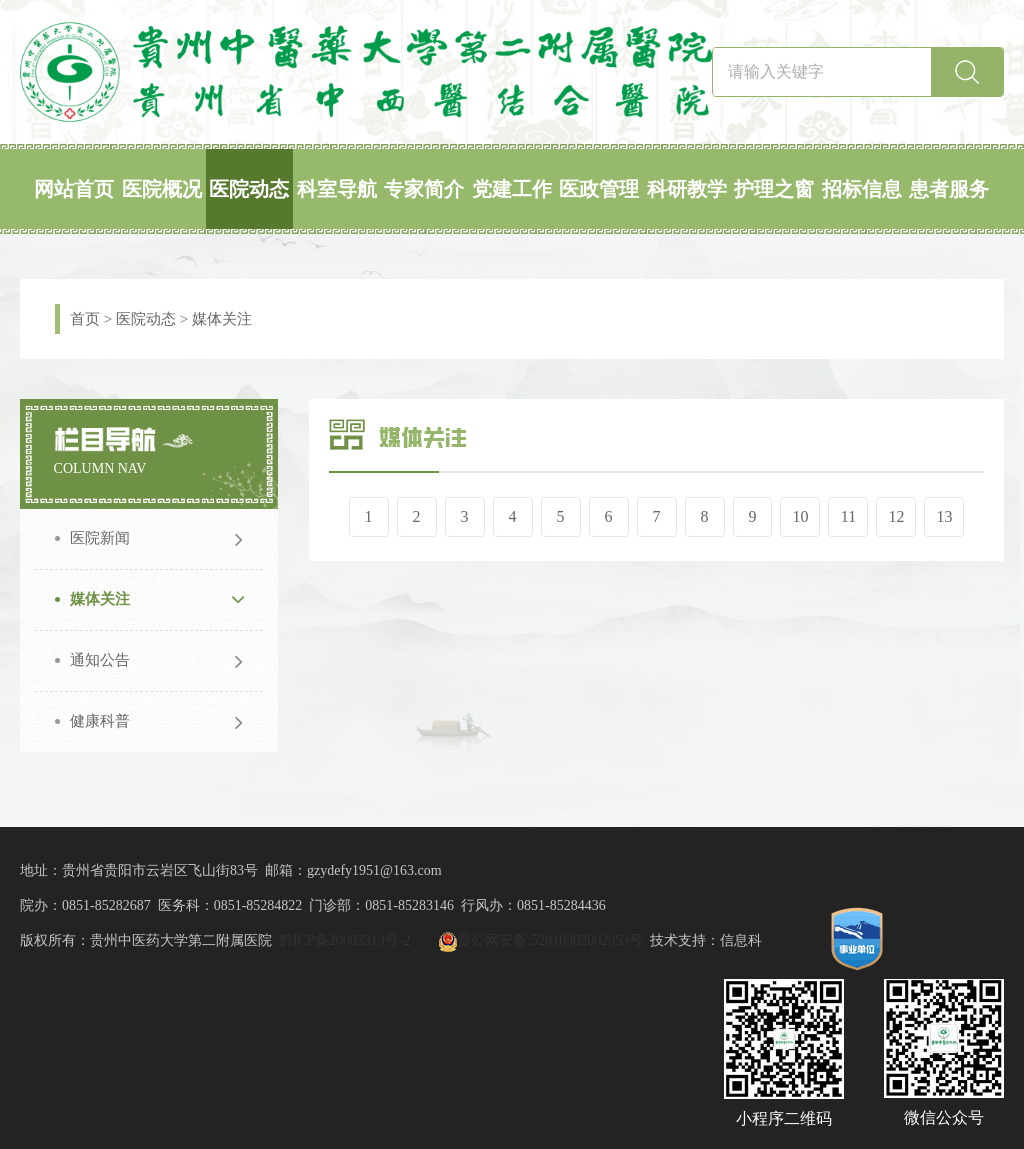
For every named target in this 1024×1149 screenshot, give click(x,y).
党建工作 (512, 189)
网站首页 (74, 189)
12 (897, 516)
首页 (85, 319)
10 (801, 516)
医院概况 (162, 189)
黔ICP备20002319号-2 (344, 940)
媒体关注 (222, 319)
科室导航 (337, 189)
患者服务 (949, 189)
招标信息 (862, 189)
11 (848, 516)
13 (945, 516)
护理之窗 (774, 189)
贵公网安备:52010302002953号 (550, 940)
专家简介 (424, 189)
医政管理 (599, 189)
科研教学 (687, 189)
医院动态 (249, 189)
